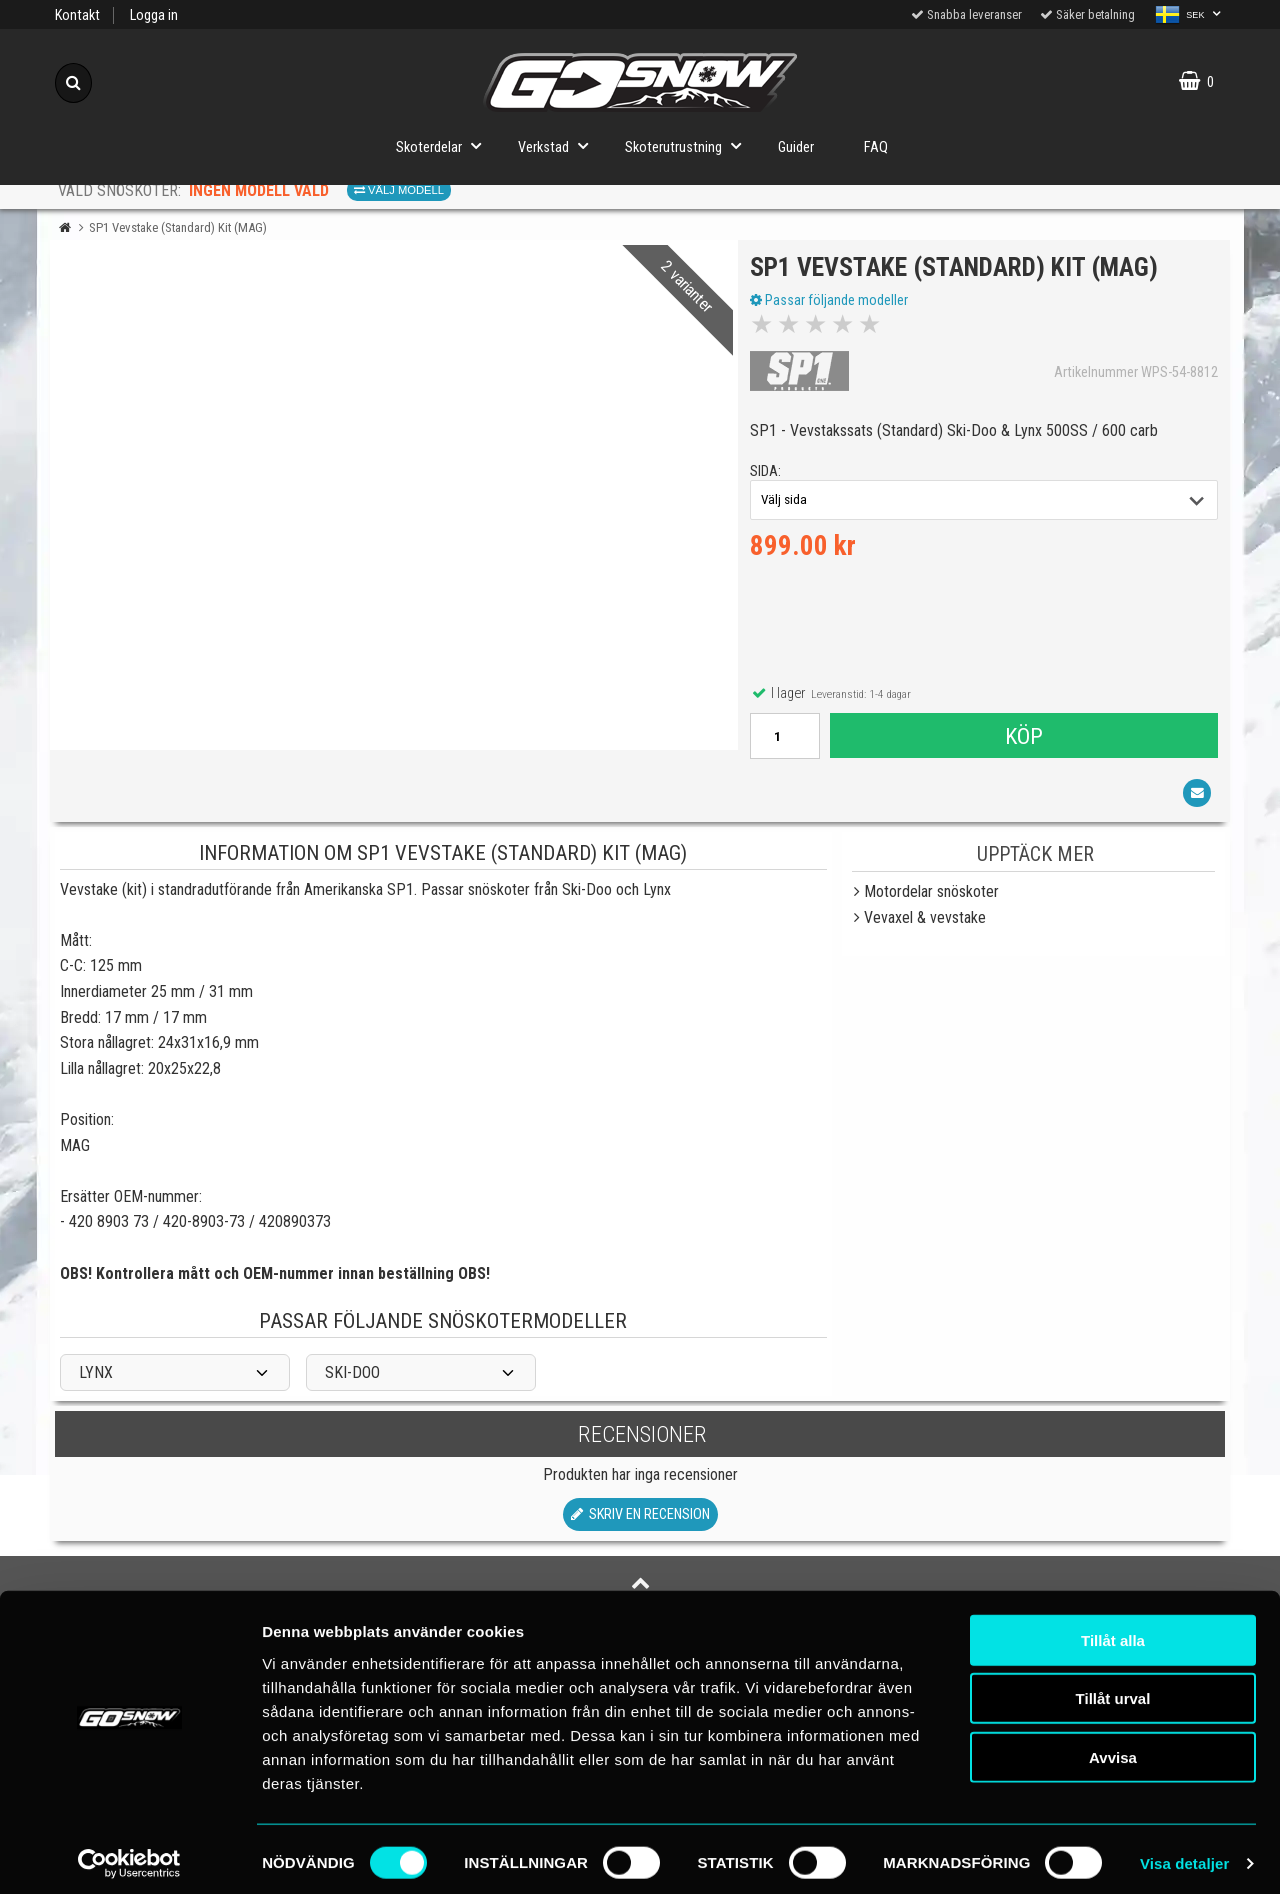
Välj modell (399, 190)
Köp (1023, 739)
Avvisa (1113, 1747)
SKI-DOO (352, 1379)
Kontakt (77, 15)
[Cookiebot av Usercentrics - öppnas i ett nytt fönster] (129, 1855)
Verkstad (559, 145)
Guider (796, 147)
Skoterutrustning (689, 145)
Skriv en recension (640, 1521)
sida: (768, 475)
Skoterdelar (444, 145)
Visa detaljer (1184, 1854)
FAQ (876, 147)
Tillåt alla (1113, 1630)
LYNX (96, 1379)
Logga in (154, 15)
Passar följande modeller (832, 303)
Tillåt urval (1113, 1689)
